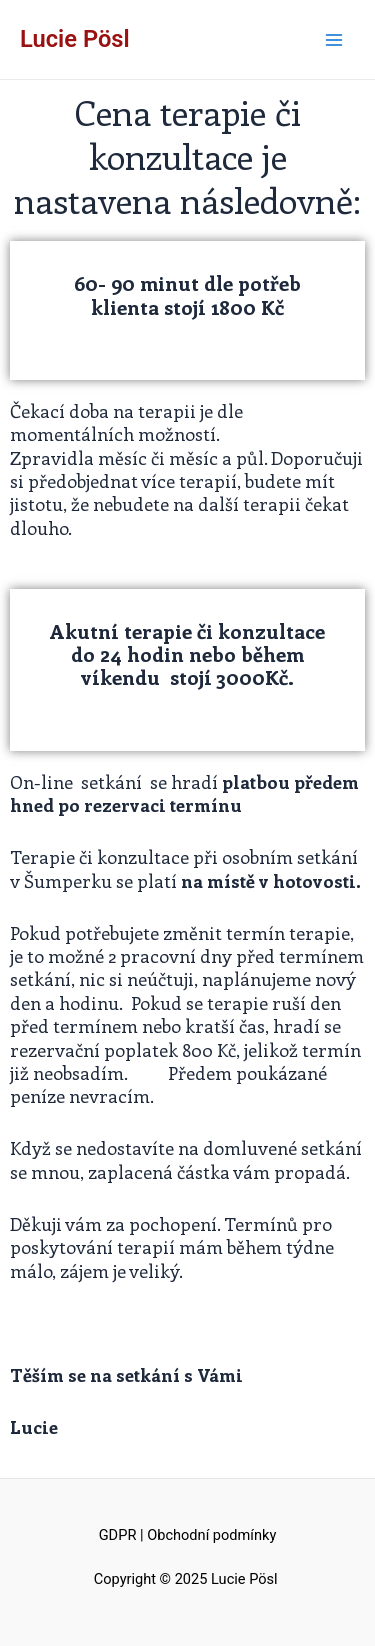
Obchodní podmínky (211, 1535)
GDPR (118, 1535)
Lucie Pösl (75, 39)
